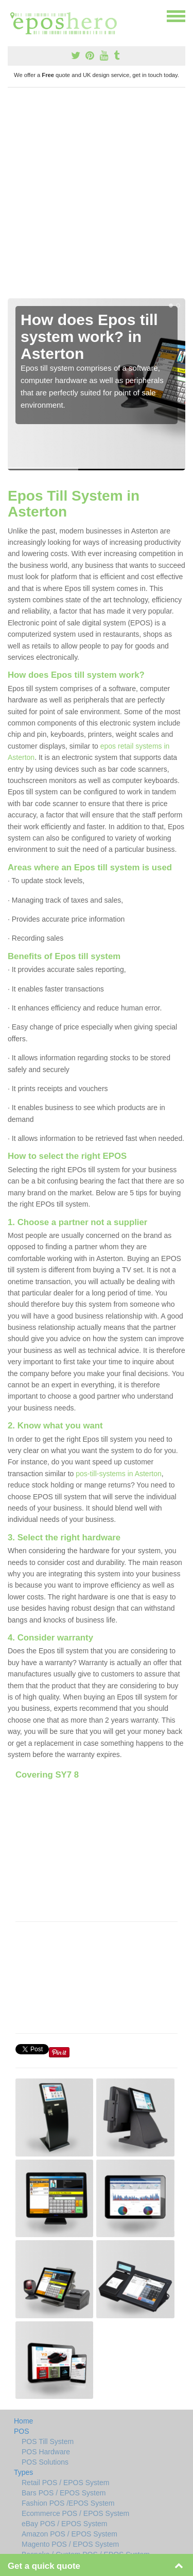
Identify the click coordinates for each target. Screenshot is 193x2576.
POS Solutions (45, 2462)
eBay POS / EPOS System (65, 2524)
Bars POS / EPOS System (64, 2493)
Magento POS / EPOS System (70, 2544)
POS (21, 2431)
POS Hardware (46, 2452)
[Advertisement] (96, 197)
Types (23, 2472)
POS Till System (48, 2441)
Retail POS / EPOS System (65, 2482)
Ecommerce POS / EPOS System (75, 2513)
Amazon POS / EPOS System (69, 2534)
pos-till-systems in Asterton (119, 1474)
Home (23, 2421)
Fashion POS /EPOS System (68, 2503)
